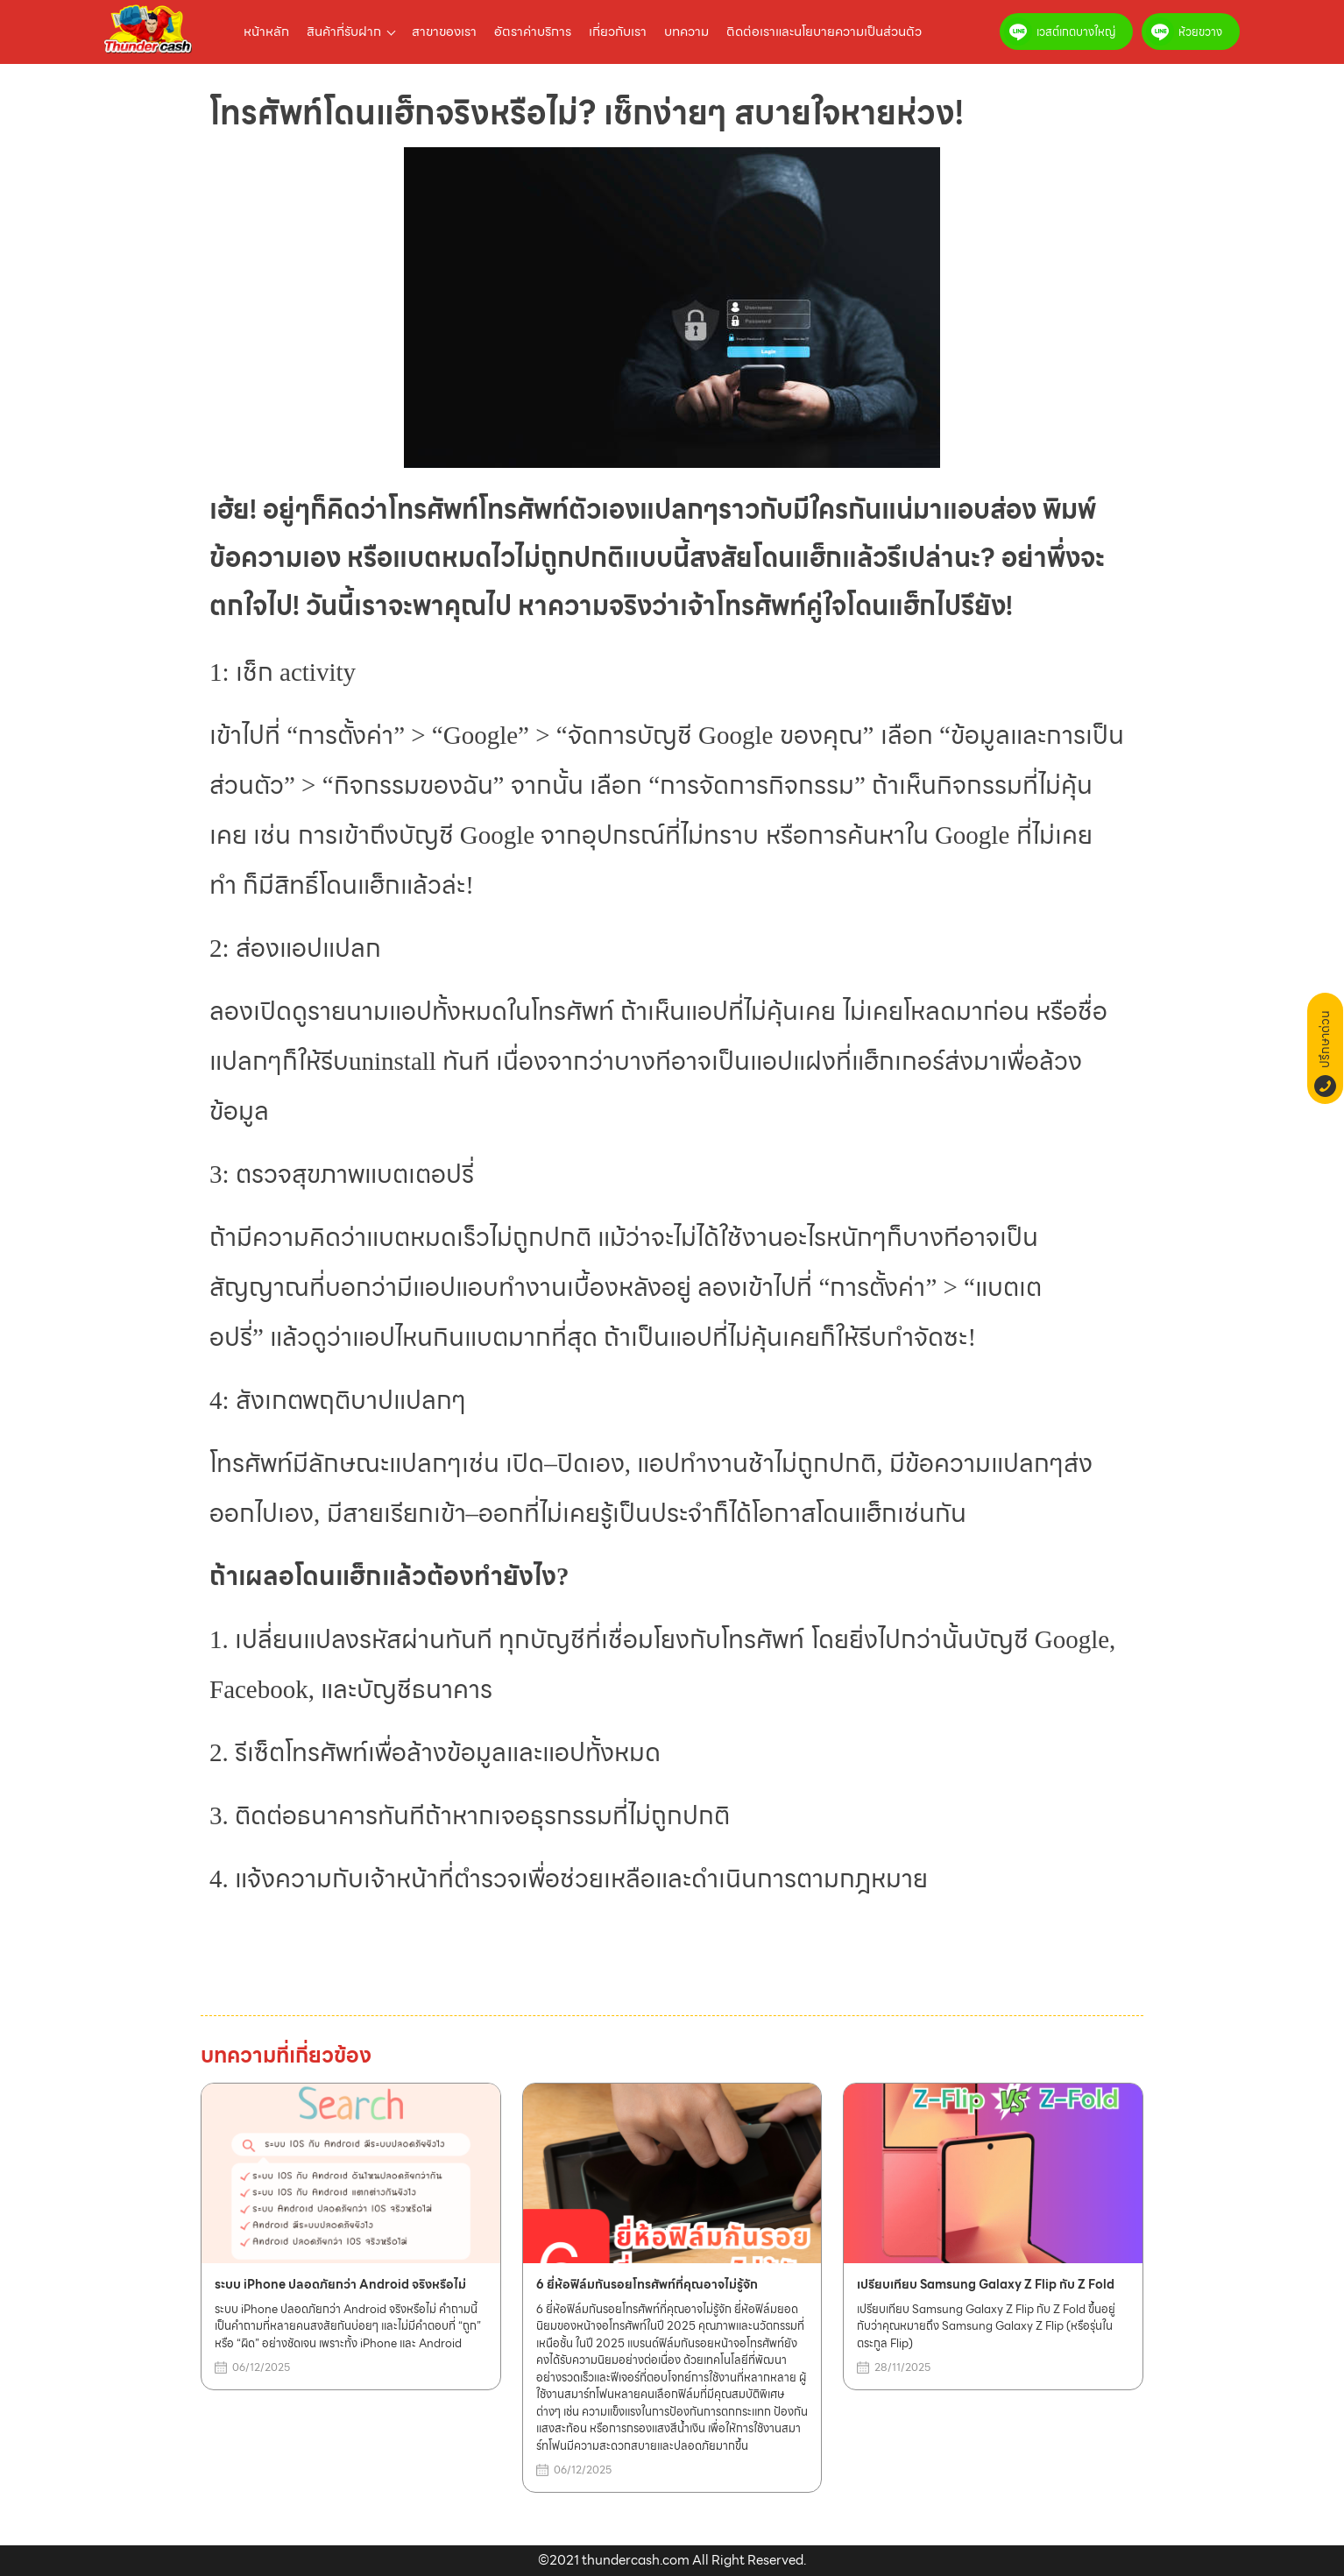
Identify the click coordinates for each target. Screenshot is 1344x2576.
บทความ (686, 32)
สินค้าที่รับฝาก (344, 32)
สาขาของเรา (444, 32)
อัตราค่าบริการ (532, 32)
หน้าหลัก (266, 32)
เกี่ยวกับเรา (618, 32)
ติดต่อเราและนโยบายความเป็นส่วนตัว (824, 32)
